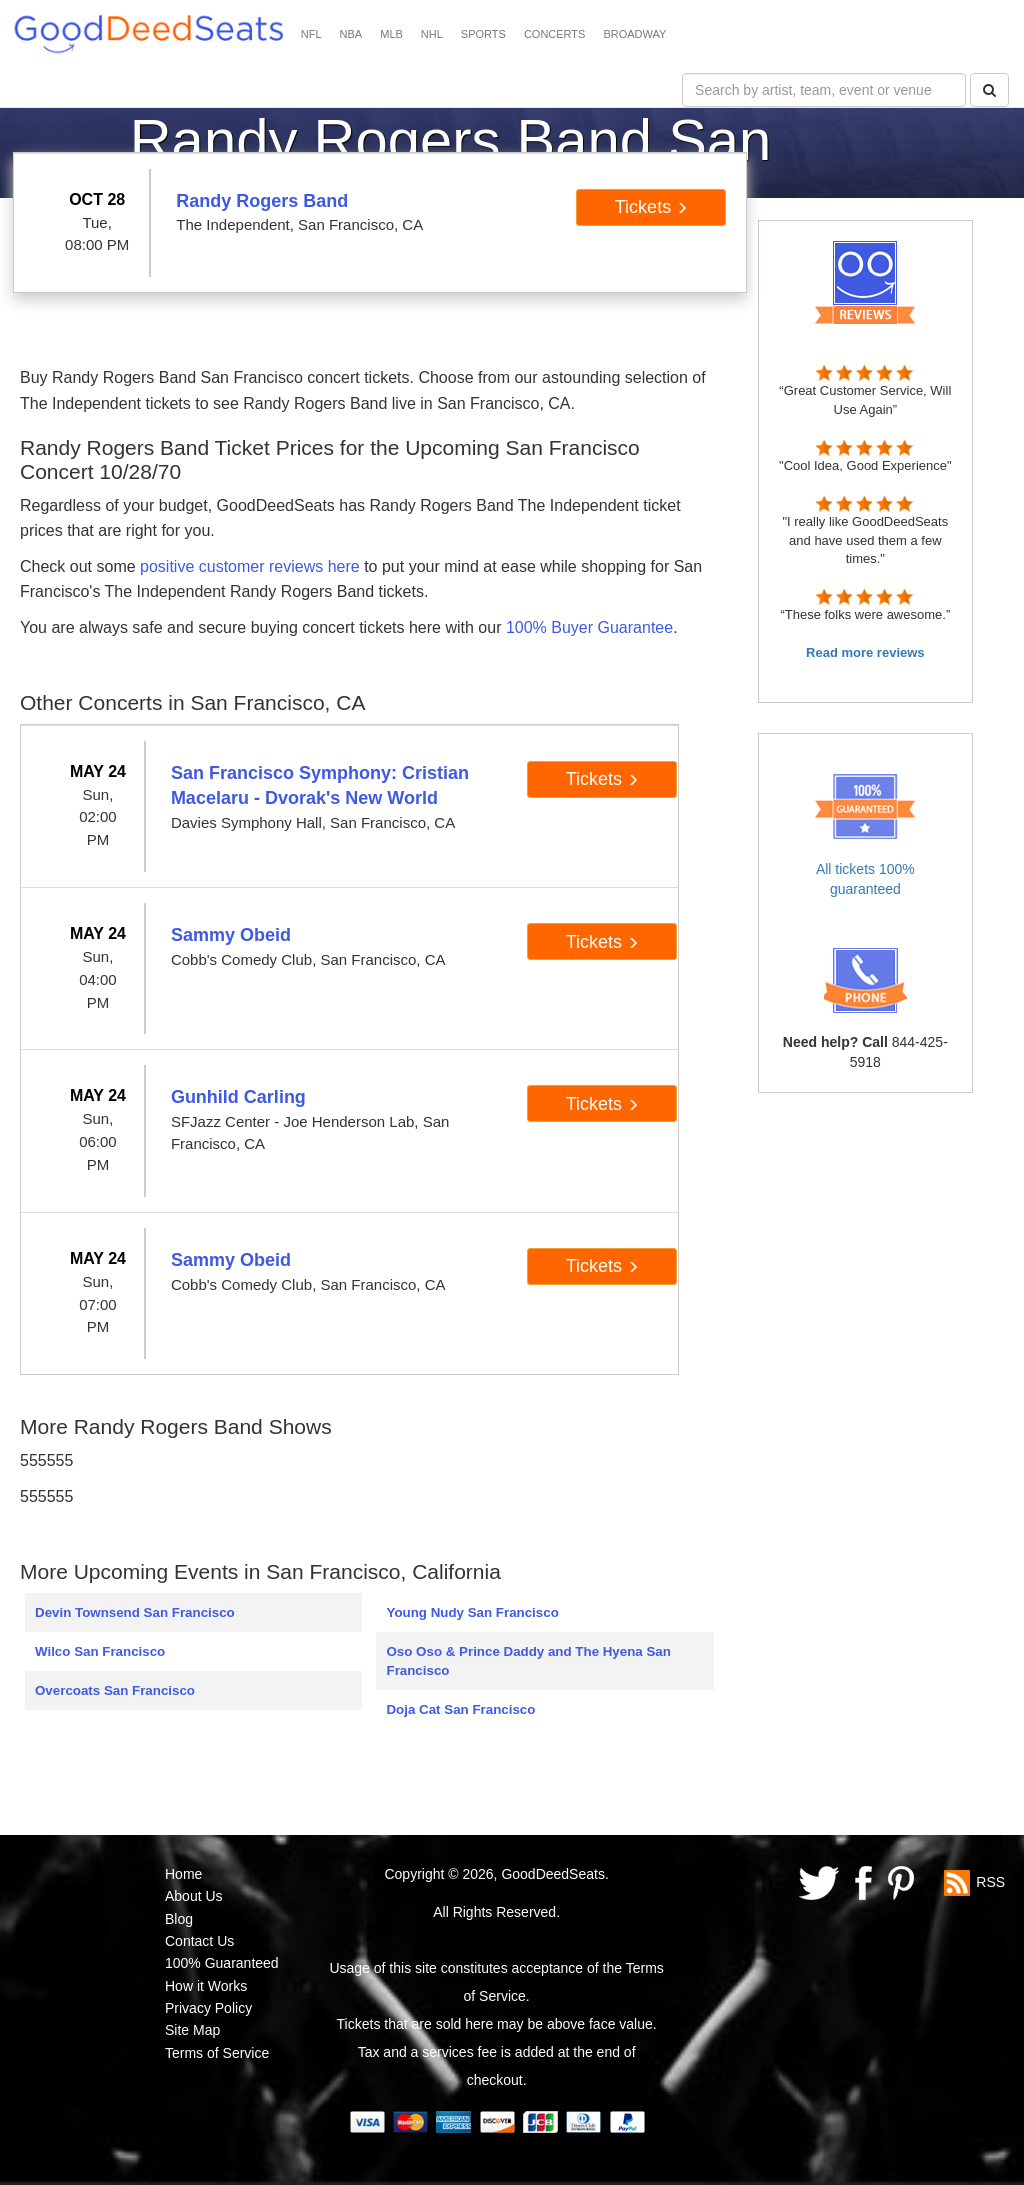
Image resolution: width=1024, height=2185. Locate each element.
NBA (351, 34)
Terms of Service (217, 2053)
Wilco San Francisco (100, 1651)
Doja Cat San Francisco (460, 1709)
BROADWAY (634, 34)
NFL (311, 34)
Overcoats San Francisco (115, 1690)
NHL (432, 34)
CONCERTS (555, 34)
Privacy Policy (208, 2008)
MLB (391, 34)
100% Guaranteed (222, 1963)
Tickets (651, 207)
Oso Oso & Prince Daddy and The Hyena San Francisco (528, 1661)
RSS (990, 1881)
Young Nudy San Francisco (472, 1612)
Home (183, 1874)
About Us (194, 1896)
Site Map (192, 2030)
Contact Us (199, 1941)
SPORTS (483, 34)
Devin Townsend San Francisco (135, 1612)
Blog (179, 1919)
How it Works (206, 1986)
